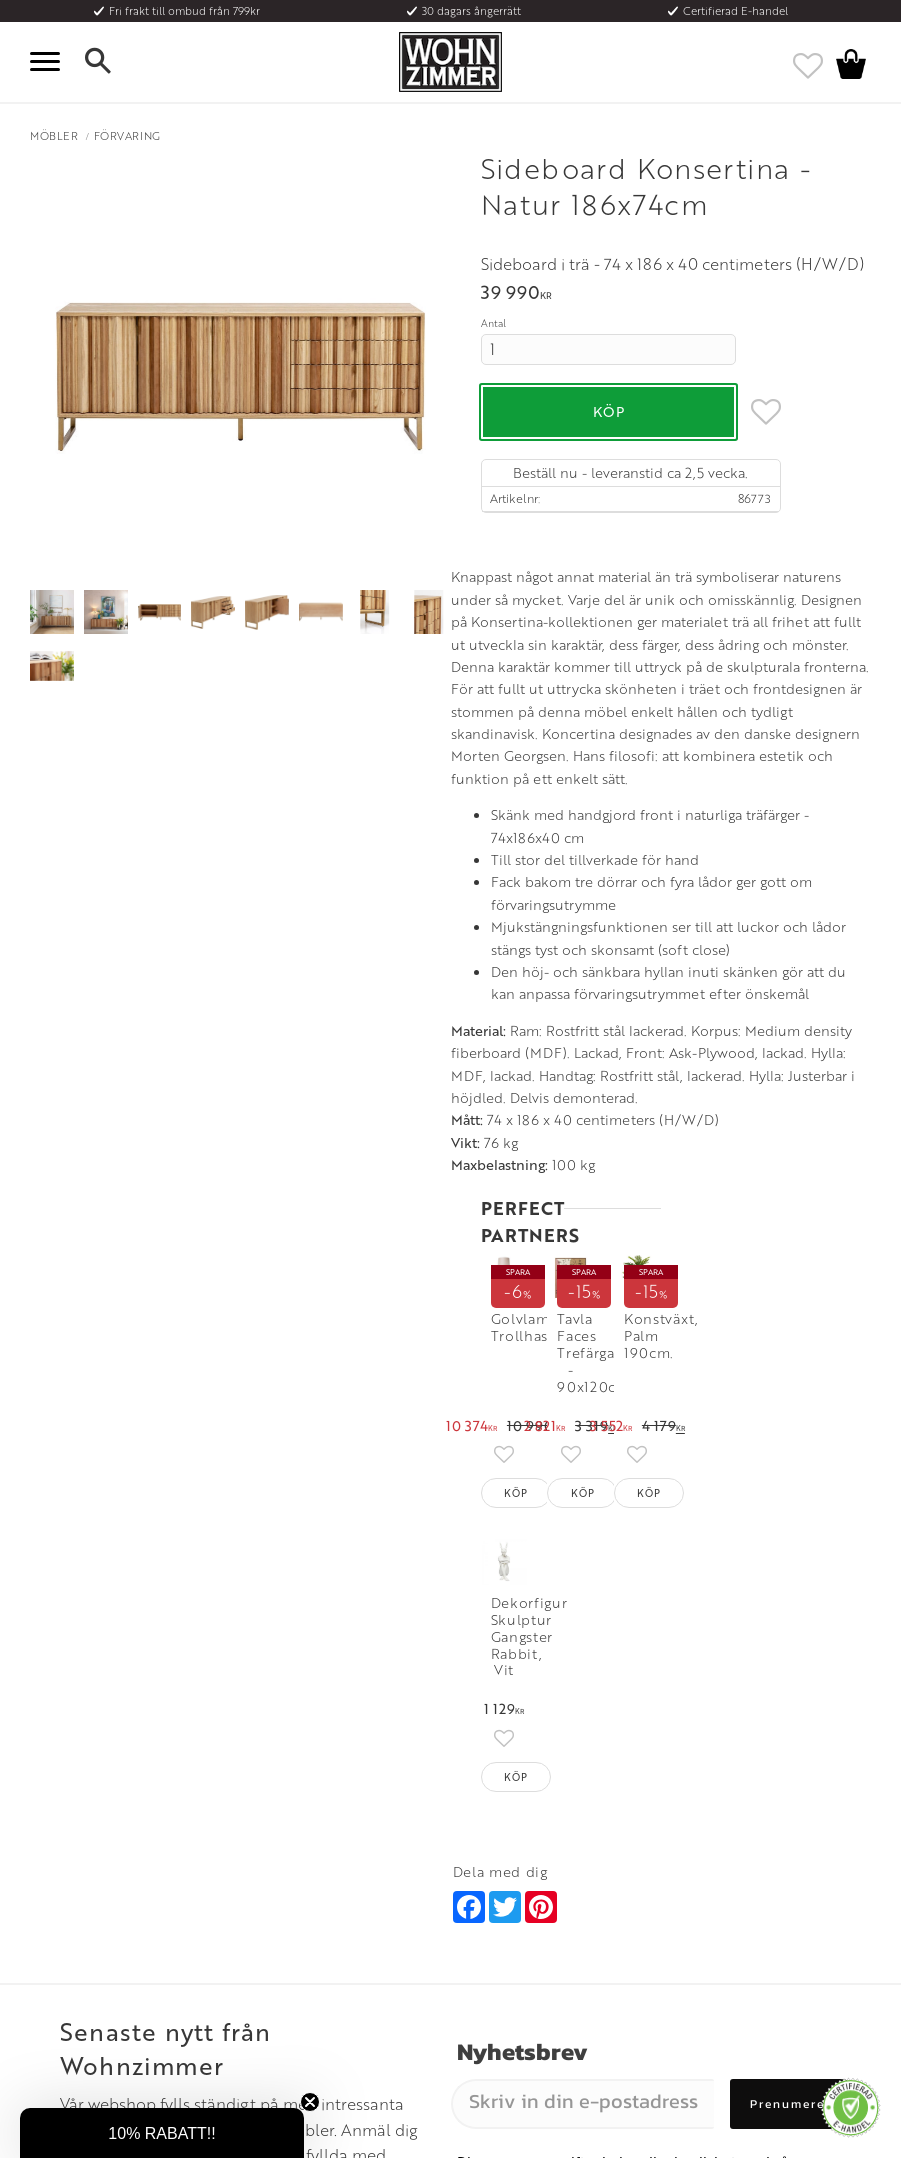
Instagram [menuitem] (707, 1848)
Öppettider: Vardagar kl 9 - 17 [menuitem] (532, 1848)
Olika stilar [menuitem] (269, 1873)
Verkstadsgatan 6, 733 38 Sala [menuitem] (529, 1921)
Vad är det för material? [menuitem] (95, 1921)
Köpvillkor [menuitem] (59, 1873)
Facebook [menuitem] (708, 1873)
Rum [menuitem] (253, 1897)
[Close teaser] (310, 2102)
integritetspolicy (509, 1694)
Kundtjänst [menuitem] (59, 1848)
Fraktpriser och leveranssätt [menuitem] (106, 1897)
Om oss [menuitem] (260, 1848)
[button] (50, 62)
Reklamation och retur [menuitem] (91, 1946)
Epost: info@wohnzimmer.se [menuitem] (527, 1897)
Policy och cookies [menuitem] (80, 1970)
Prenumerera (795, 1613)
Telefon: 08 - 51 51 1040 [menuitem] (513, 1873)
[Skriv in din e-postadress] (583, 1613)
